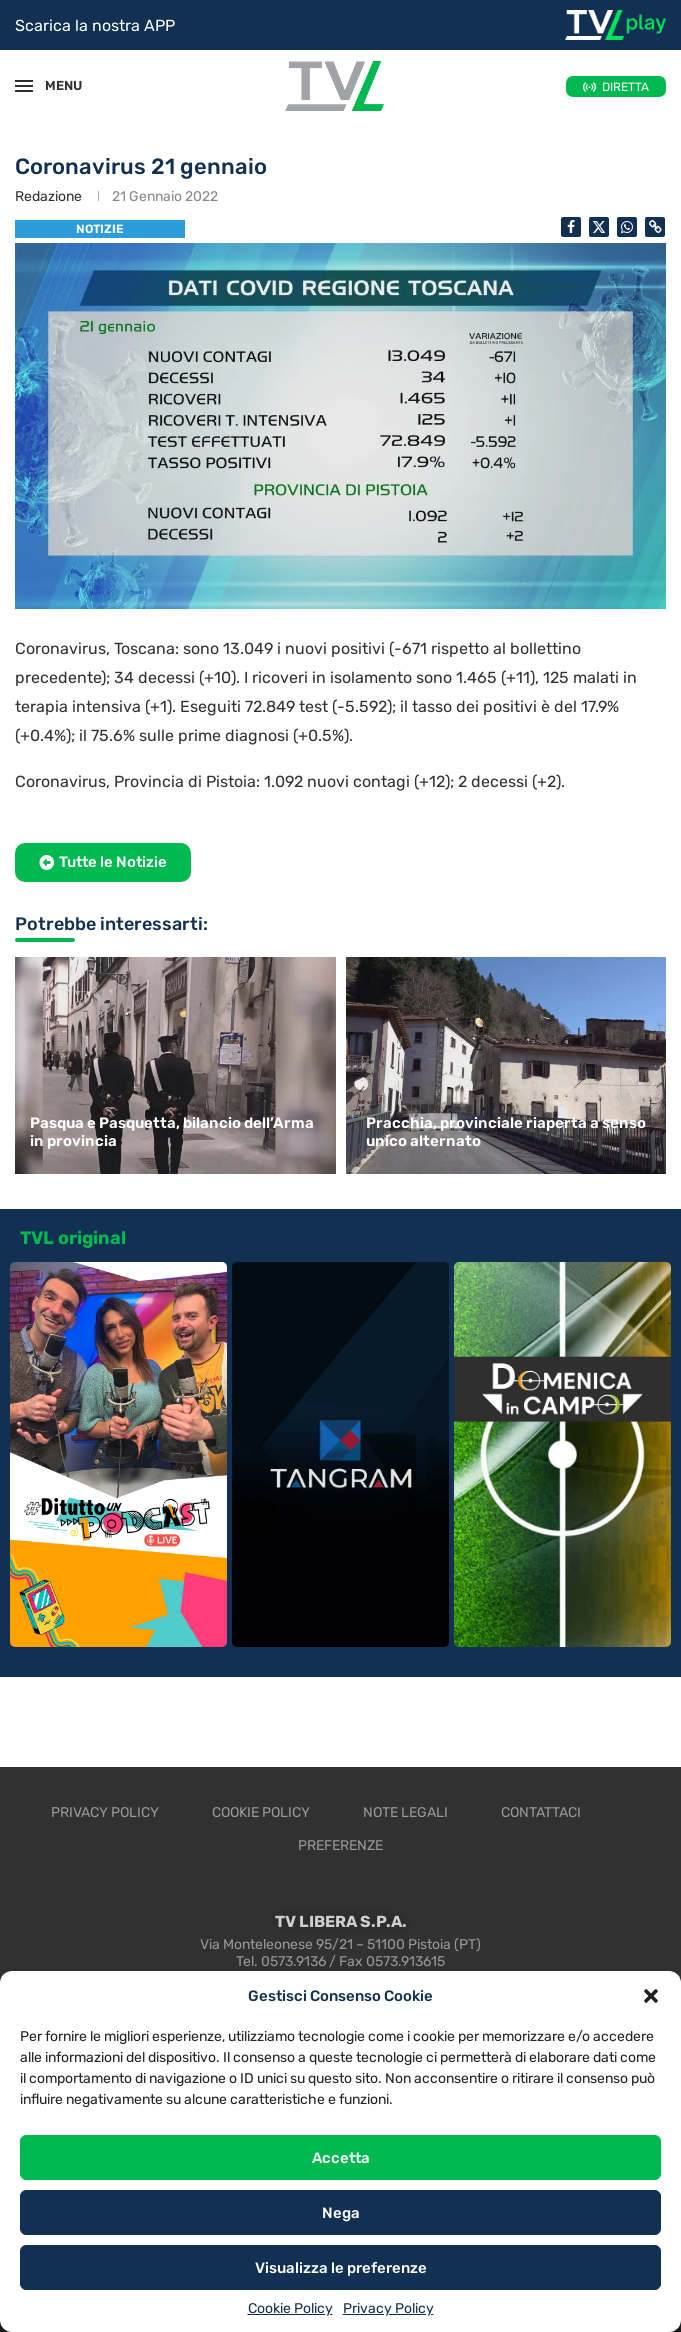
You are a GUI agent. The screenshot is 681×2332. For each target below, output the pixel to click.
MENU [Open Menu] (54, 85)
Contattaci (541, 1812)
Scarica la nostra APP (95, 25)
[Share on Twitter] (599, 227)
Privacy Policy (388, 2308)
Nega (341, 2213)
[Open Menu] (24, 86)
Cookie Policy (290, 2308)
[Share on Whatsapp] (627, 227)
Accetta (341, 2158)
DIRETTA (625, 87)
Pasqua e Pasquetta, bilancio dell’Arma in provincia (172, 1132)
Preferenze (340, 1845)
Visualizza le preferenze (341, 2268)
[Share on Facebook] (571, 227)
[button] (651, 1996)
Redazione (48, 196)
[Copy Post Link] (655, 227)
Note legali (405, 1812)
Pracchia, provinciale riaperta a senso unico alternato (506, 1132)
